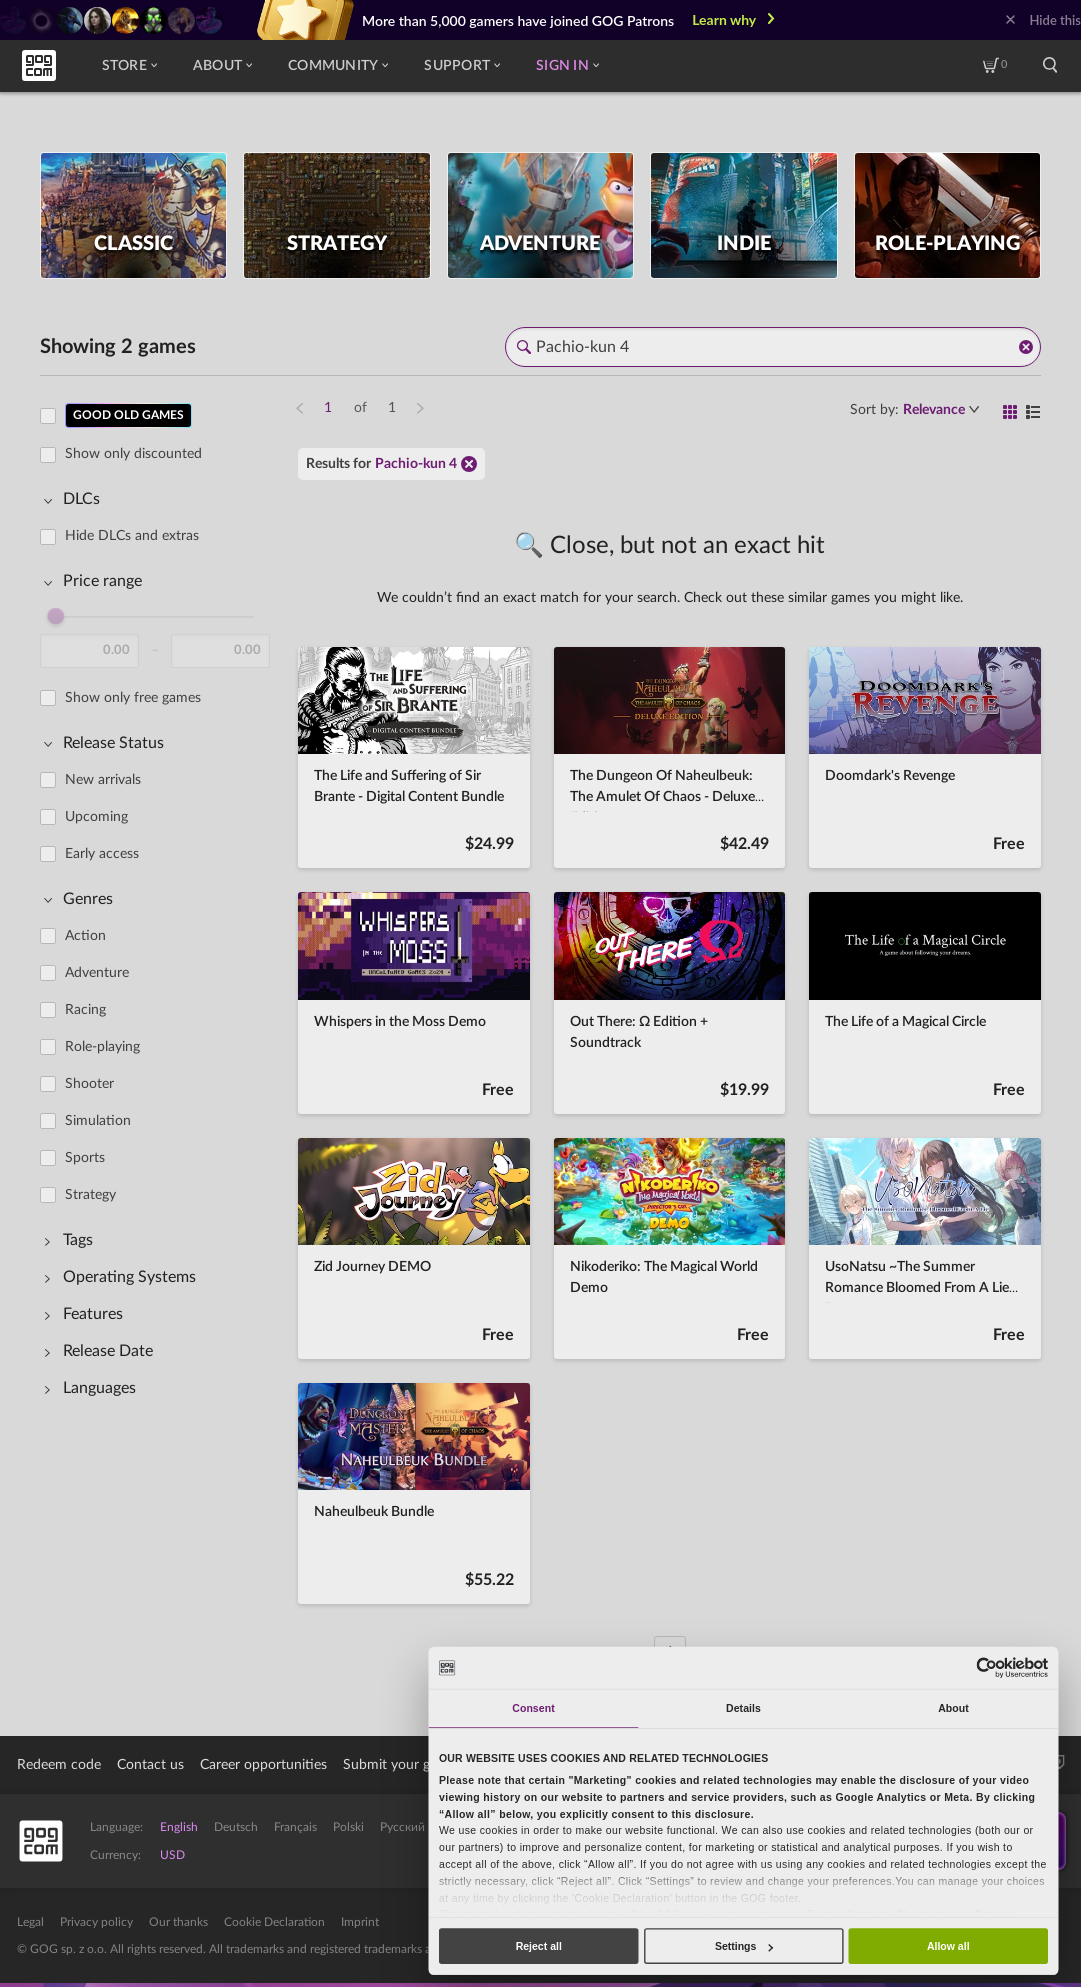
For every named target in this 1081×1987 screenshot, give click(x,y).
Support (462, 66)
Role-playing (102, 1047)
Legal (30, 1922)
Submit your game (399, 1765)
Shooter (89, 1084)
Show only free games (133, 698)
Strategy (90, 1195)
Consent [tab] (533, 1708)
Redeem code (59, 1765)
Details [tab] (743, 1708)
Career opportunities (263, 1765)
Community (338, 66)
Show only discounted (133, 454)
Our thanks (178, 1922)
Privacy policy (96, 1922)
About (222, 66)
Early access (102, 854)
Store (129, 66)
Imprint (360, 1922)
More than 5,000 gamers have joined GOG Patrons (518, 20)
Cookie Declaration (274, 1922)
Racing (85, 1010)
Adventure (97, 973)
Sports (85, 1158)
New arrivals (103, 780)
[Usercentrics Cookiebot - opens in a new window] (987, 1667)
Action (85, 936)
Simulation (98, 1121)
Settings (744, 1946)
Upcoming (96, 817)
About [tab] (953, 1708)
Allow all (948, 1946)
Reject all (539, 1946)
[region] (161, 1022)
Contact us (150, 1765)
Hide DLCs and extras (132, 536)
